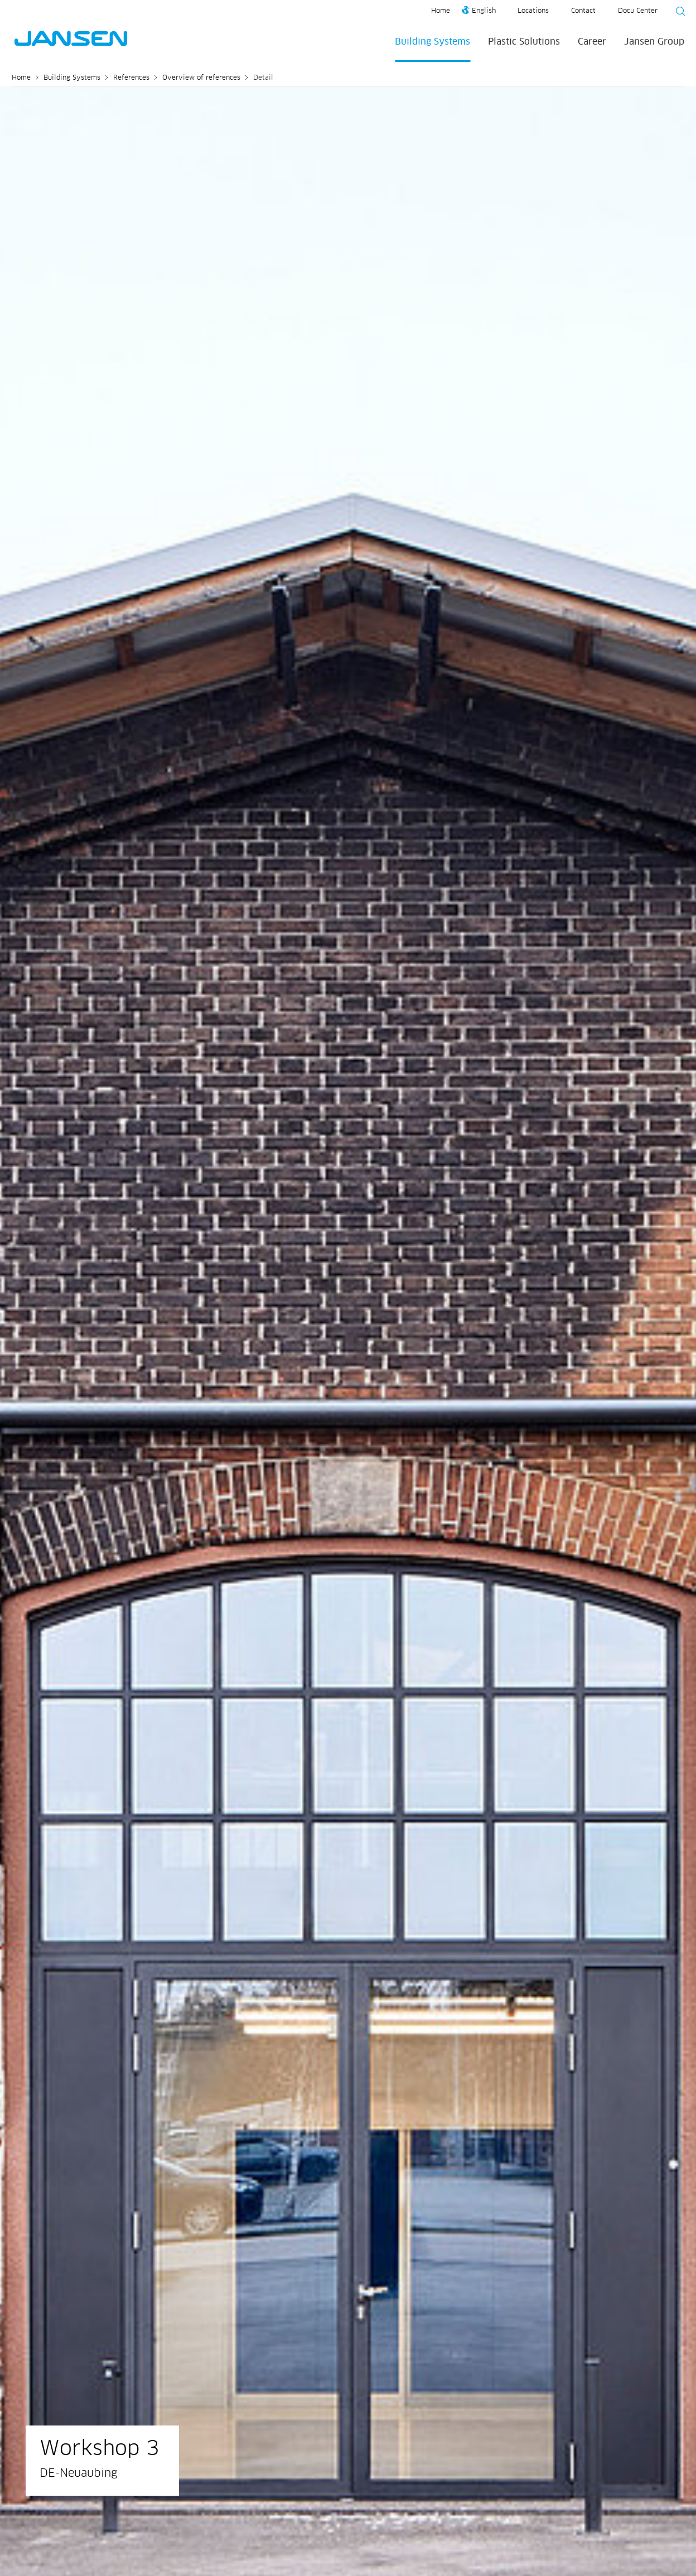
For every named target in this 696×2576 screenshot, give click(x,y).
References (131, 78)
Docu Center (638, 11)
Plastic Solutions (524, 41)
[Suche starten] (677, 12)
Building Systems (432, 41)
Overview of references (201, 78)
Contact (583, 11)
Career (592, 41)
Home (440, 11)
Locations (533, 11)
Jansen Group (654, 41)
